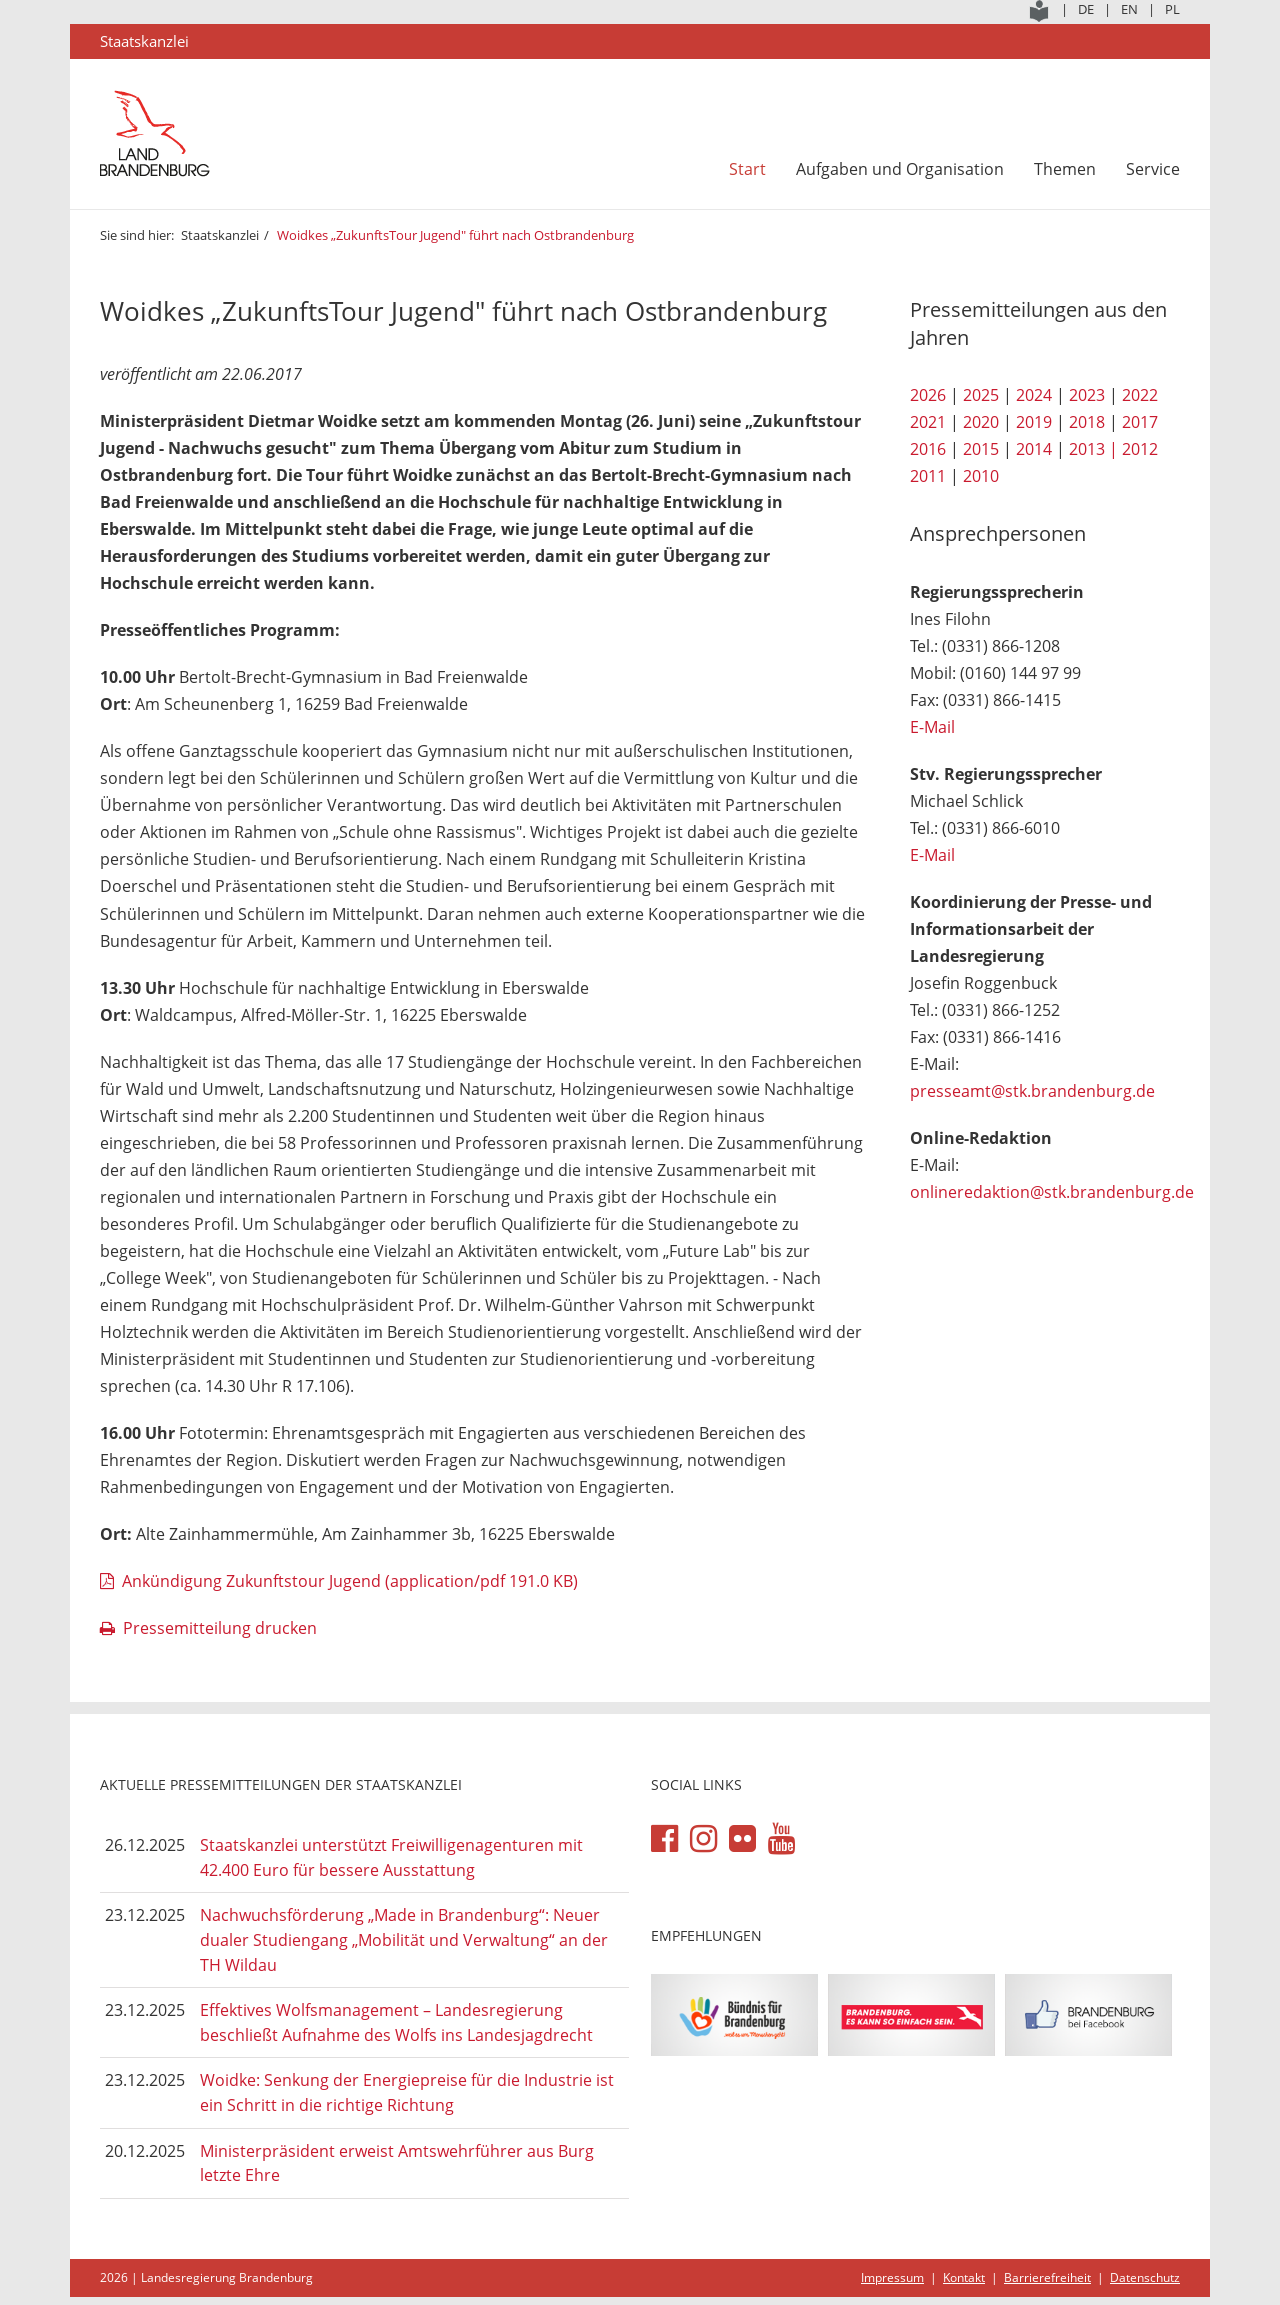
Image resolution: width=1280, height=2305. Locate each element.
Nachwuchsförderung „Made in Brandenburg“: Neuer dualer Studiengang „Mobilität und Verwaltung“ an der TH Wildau (404, 1939)
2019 (1034, 422)
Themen (1065, 169)
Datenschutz (1145, 2277)
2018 (1087, 422)
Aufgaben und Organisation (900, 169)
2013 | (1093, 449)
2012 (1140, 449)
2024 (1034, 395)
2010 (981, 476)
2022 (1140, 395)
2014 (1034, 449)
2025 (981, 395)
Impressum (892, 2277)
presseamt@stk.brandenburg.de (1032, 1091)
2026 (928, 395)
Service (1153, 169)
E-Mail (932, 727)
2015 (981, 449)
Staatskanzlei (220, 235)
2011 (928, 476)
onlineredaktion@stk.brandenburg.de (1052, 1192)
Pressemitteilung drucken (220, 1628)
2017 (1140, 422)
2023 (1087, 395)
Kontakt (964, 2277)
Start (747, 169)
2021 (928, 422)
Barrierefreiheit (1047, 2277)
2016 (928, 449)
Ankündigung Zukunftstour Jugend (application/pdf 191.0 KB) (350, 1581)
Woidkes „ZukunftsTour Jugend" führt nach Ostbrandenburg (457, 235)
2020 (981, 422)
